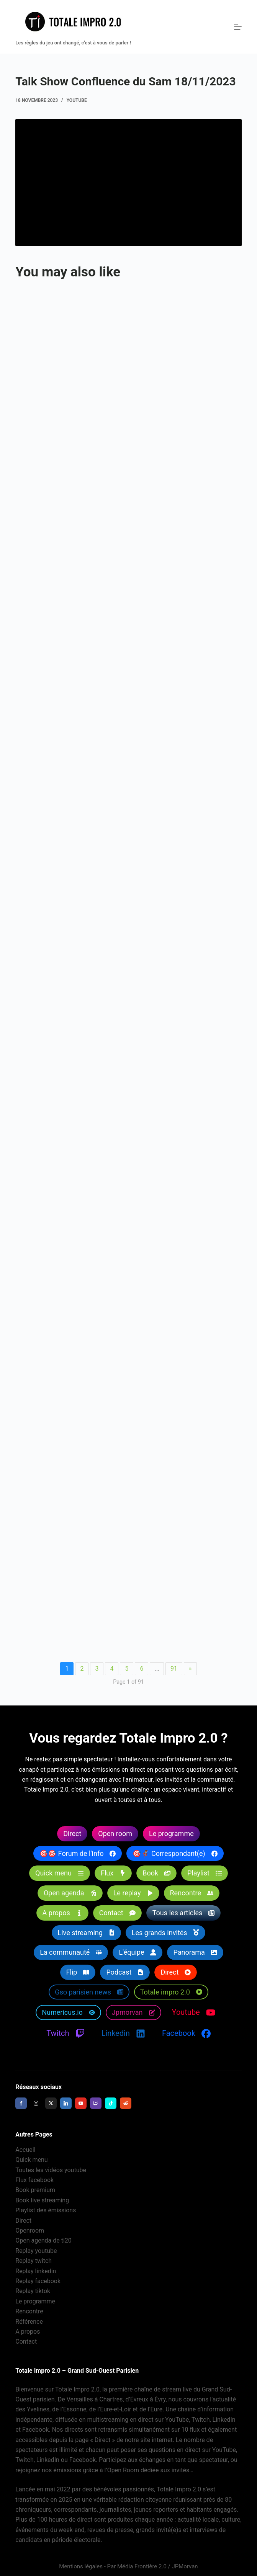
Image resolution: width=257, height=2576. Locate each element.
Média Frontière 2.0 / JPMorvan (157, 2566)
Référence (29, 2321)
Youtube (77, 100)
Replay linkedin (35, 2271)
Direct (23, 2220)
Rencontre (29, 2311)
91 (173, 1668)
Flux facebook (34, 2180)
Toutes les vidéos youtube (50, 2170)
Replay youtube (36, 2250)
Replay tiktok (32, 2291)
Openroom (29, 2230)
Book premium (35, 2190)
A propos (27, 2331)
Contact (26, 2341)
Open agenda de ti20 (43, 2240)
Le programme (35, 2301)
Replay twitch (33, 2260)
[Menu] (238, 27)
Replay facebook (38, 2281)
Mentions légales (81, 2566)
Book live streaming (42, 2200)
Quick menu (31, 2159)
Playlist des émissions (45, 2210)
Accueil (25, 2149)
